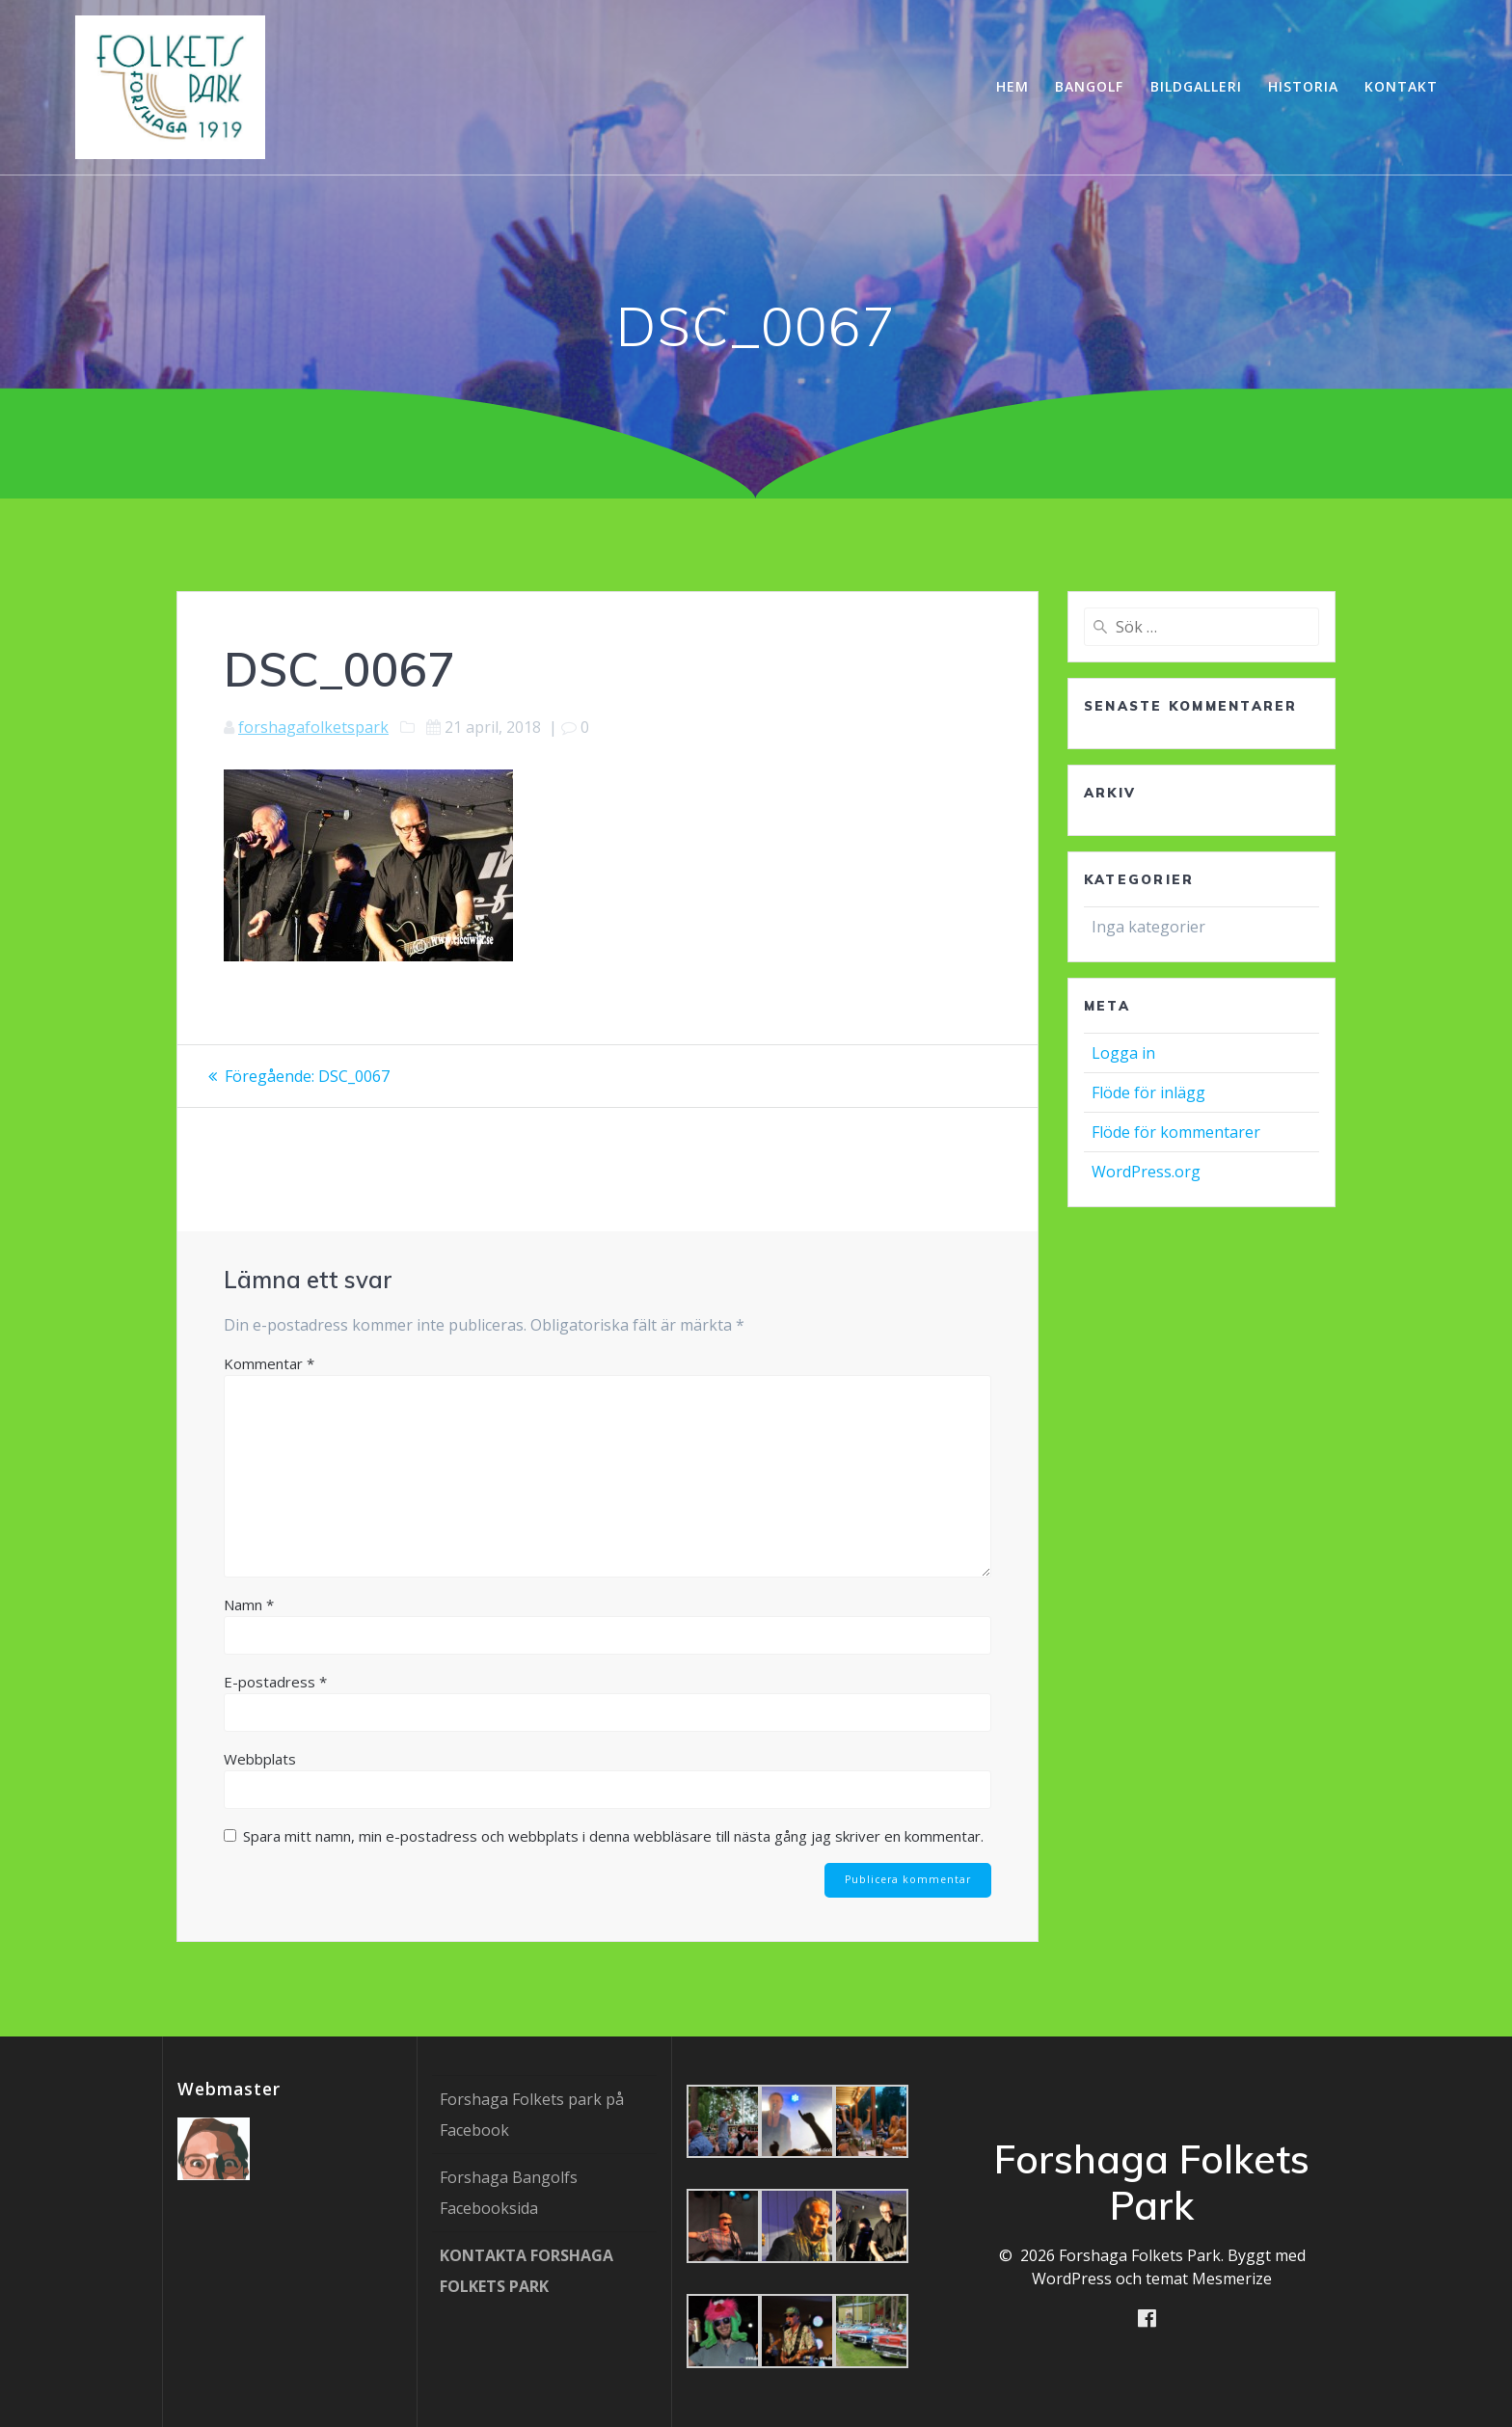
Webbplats (260, 1758)
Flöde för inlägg (1148, 1092)
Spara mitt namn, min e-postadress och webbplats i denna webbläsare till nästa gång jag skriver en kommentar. (613, 1836)
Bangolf (1089, 86)
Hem (1012, 86)
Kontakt (1401, 86)
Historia (1303, 86)
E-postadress (275, 1681)
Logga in (1123, 1053)
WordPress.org (1146, 1171)
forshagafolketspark (313, 727)
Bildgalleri (1196, 86)
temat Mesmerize (1209, 2278)
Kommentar (269, 1363)
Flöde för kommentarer (1176, 1132)
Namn (249, 1604)
